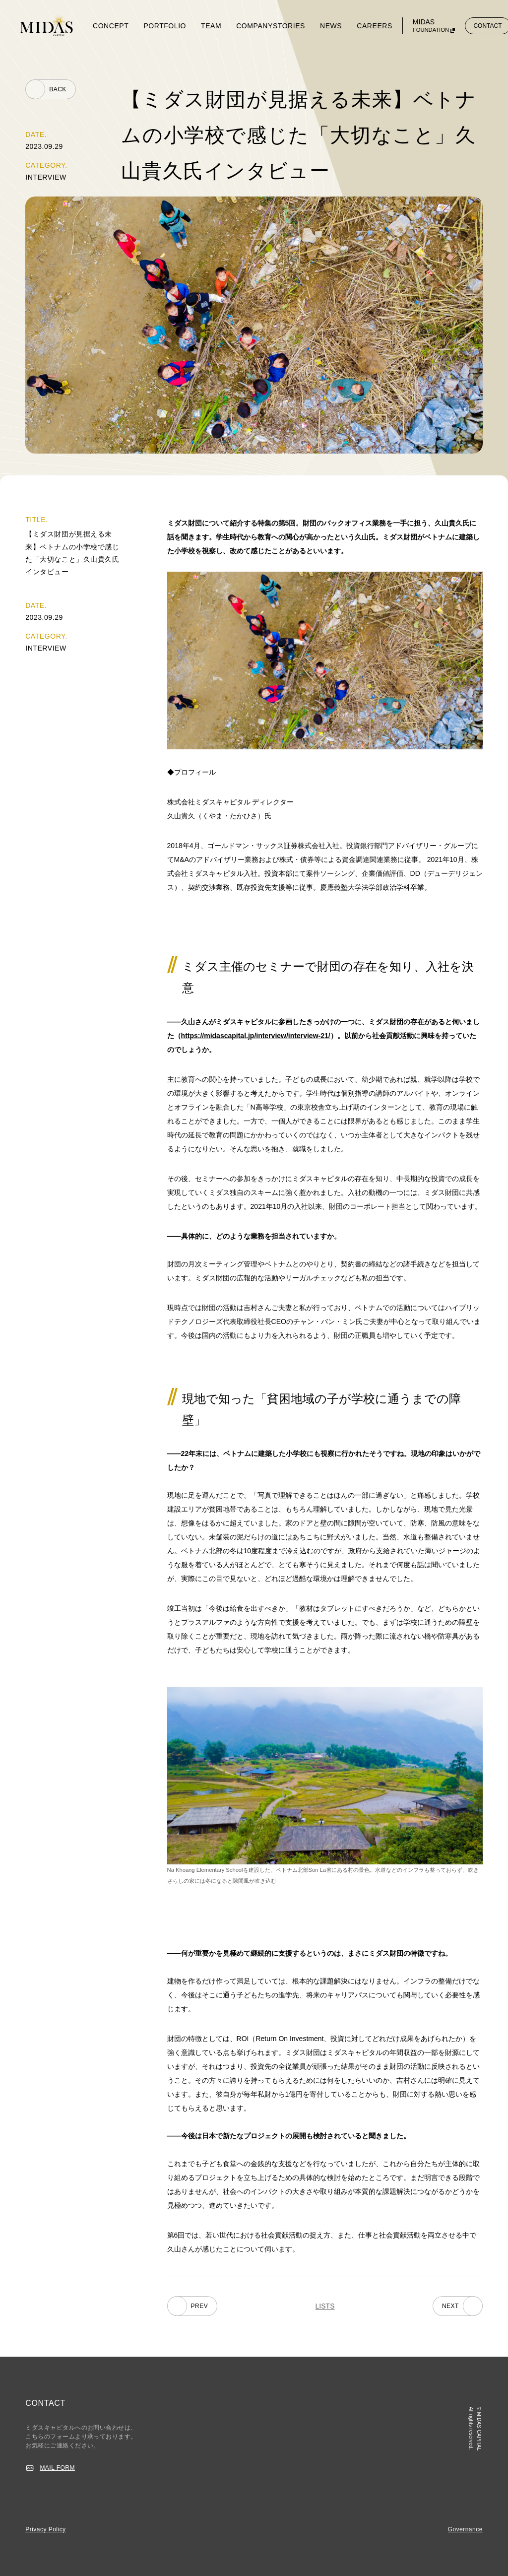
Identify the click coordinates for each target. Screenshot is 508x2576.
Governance (465, 2529)
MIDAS (431, 26)
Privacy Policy (45, 2529)
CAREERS (374, 25)
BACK (57, 89)
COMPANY (254, 25)
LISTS (325, 2306)
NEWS (331, 25)
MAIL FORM (57, 2467)
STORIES (289, 25)
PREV (199, 2306)
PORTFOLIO (164, 25)
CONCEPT (110, 25)
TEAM (211, 25)
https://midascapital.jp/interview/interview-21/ (255, 1036)
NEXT (450, 2306)
